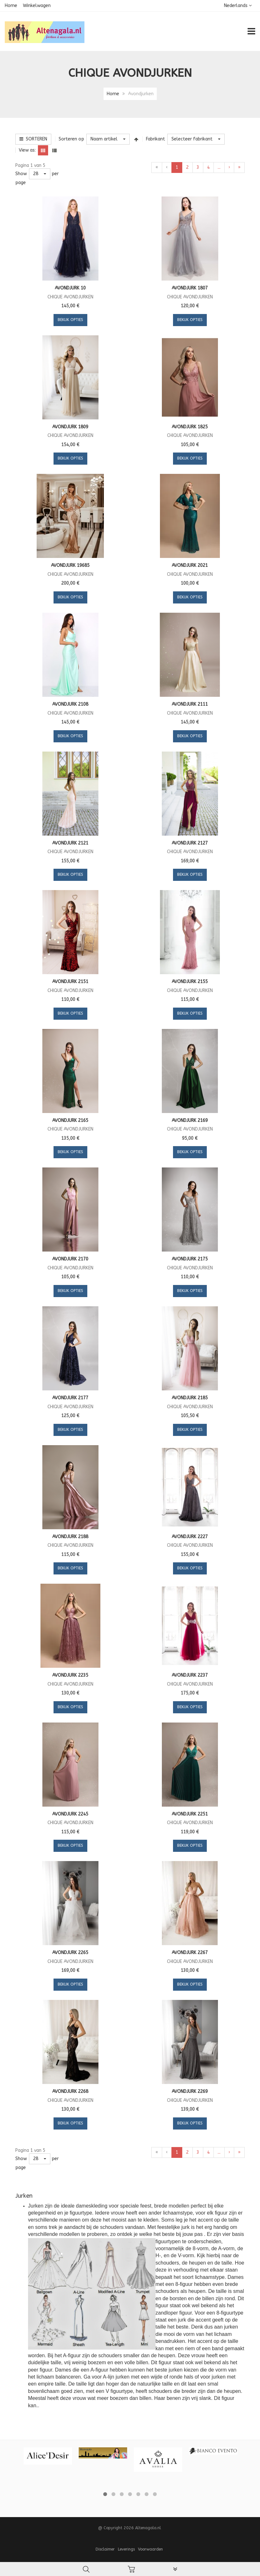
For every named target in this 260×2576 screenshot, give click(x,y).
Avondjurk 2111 (190, 704)
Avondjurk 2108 (70, 704)
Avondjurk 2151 (70, 981)
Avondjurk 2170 (70, 1259)
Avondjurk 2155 (190, 981)
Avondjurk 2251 (190, 1814)
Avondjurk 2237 (190, 1675)
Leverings (126, 2549)
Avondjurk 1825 (190, 427)
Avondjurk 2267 (190, 1952)
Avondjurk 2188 (70, 1536)
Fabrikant (155, 139)
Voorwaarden (150, 2549)
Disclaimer (105, 2549)
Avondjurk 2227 (190, 1536)
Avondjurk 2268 (70, 2091)
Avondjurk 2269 (190, 2091)
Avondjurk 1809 (70, 427)
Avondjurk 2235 (70, 1675)
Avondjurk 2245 (70, 1814)
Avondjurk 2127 (190, 843)
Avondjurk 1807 (190, 288)
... (219, 167)
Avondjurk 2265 (70, 1952)
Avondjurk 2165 (70, 1120)
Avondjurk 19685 (70, 565)
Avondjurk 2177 (70, 1398)
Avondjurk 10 (70, 288)
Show (21, 173)
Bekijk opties (70, 320)
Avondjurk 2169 (190, 1120)
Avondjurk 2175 (190, 1259)
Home (11, 5)
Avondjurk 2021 (190, 565)
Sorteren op (71, 139)
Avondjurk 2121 (70, 843)
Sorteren (33, 139)
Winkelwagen (37, 5)
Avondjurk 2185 (190, 1398)
